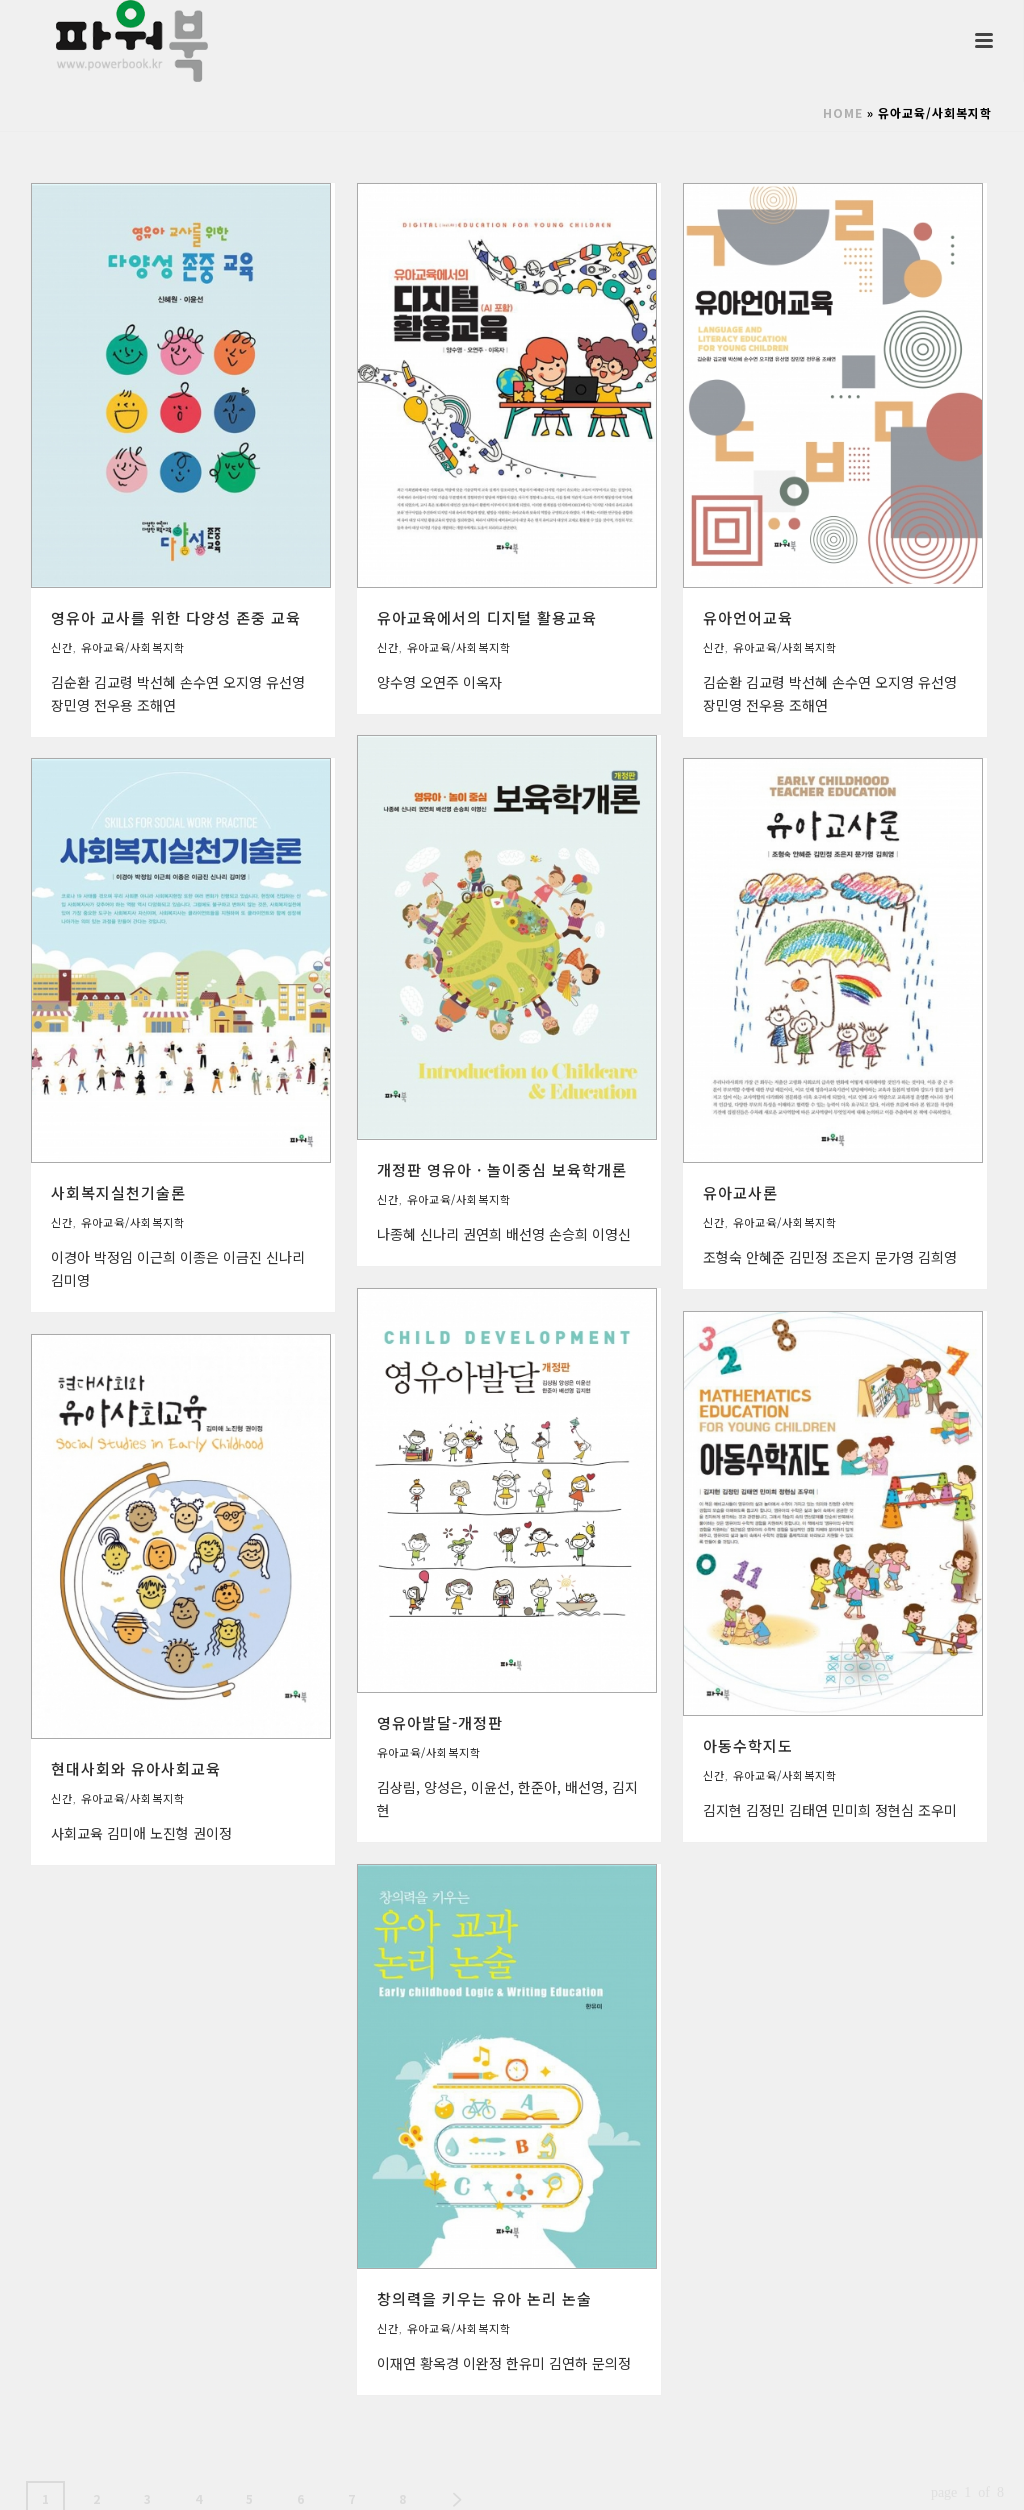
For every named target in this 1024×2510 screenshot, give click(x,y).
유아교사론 (740, 1192)
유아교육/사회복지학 (133, 647)
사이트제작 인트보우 (944, 2478)
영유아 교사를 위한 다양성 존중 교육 (176, 617)
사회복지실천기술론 (118, 1192)
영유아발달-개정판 (440, 1722)
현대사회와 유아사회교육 (136, 1768)
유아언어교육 (748, 617)
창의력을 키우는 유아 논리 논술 (484, 2298)
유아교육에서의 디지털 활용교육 (487, 617)
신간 (62, 647)
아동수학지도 (748, 1745)
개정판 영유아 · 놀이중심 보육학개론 (502, 1169)
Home (843, 112)
